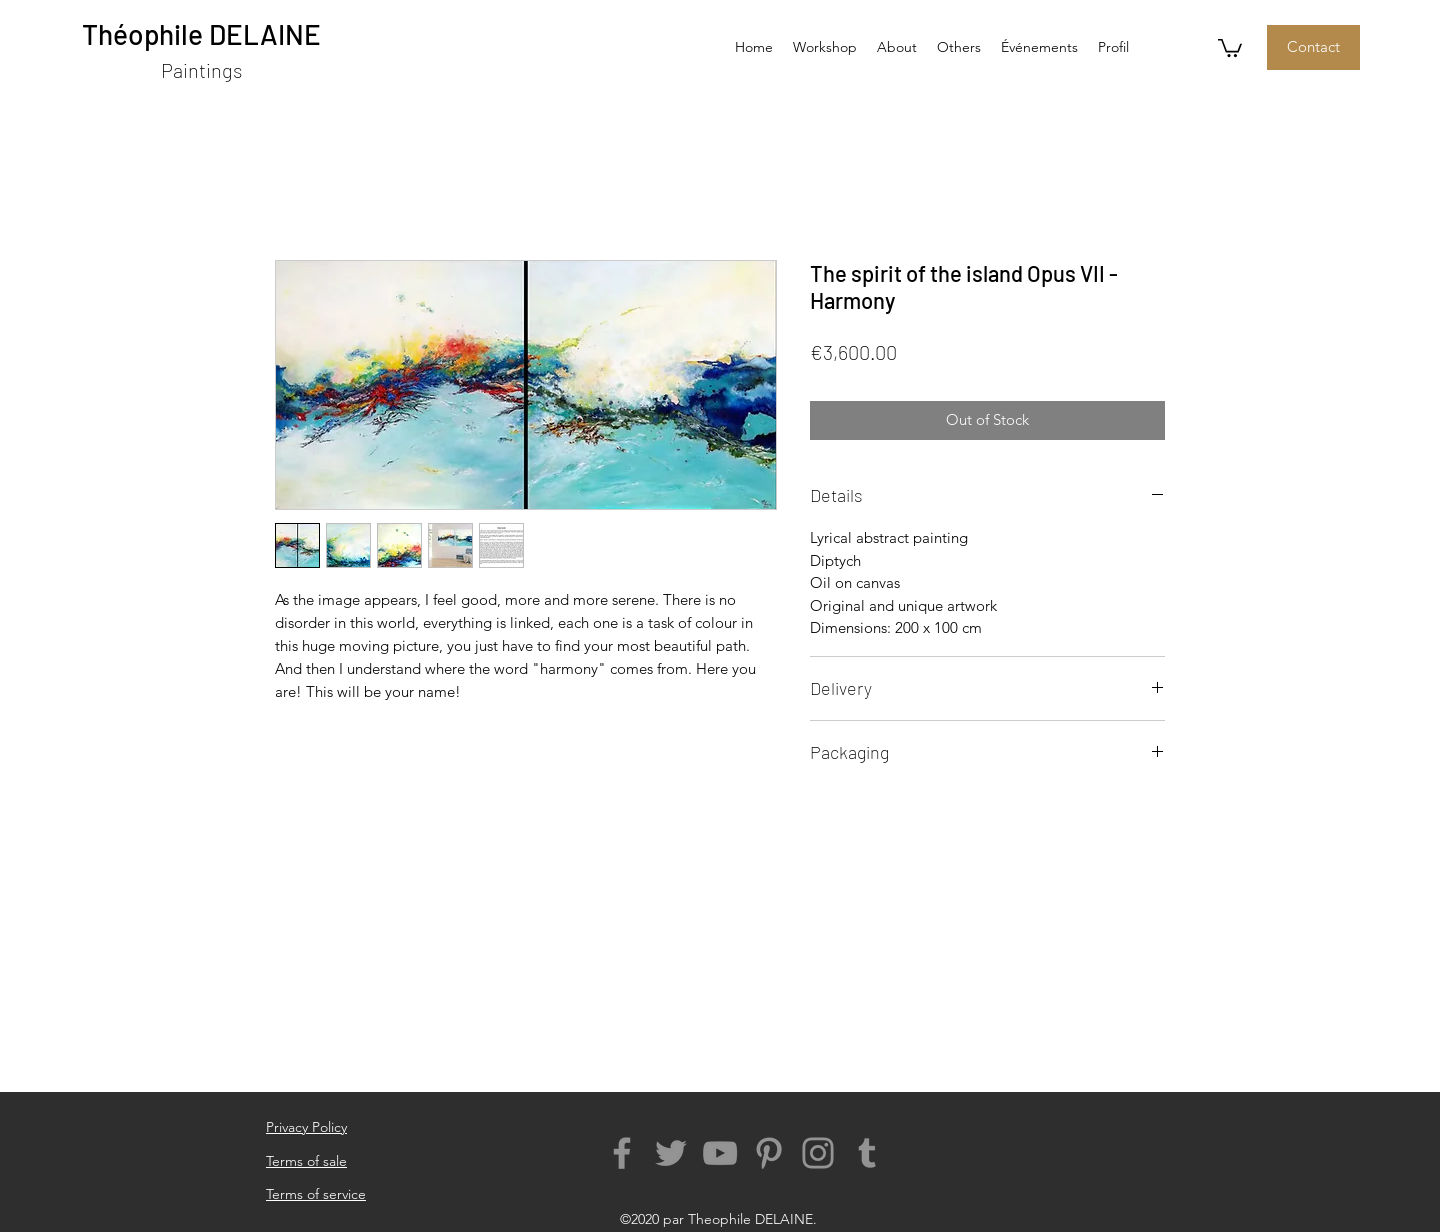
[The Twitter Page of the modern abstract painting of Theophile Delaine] (671, 1153)
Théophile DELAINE (201, 34)
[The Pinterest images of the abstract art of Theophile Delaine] (769, 1153)
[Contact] (1313, 47)
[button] (959, 47)
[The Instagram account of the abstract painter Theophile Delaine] (818, 1153)
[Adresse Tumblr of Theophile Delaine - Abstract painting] (867, 1153)
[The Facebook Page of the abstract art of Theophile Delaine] (622, 1153)
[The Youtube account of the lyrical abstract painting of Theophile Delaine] (720, 1153)
